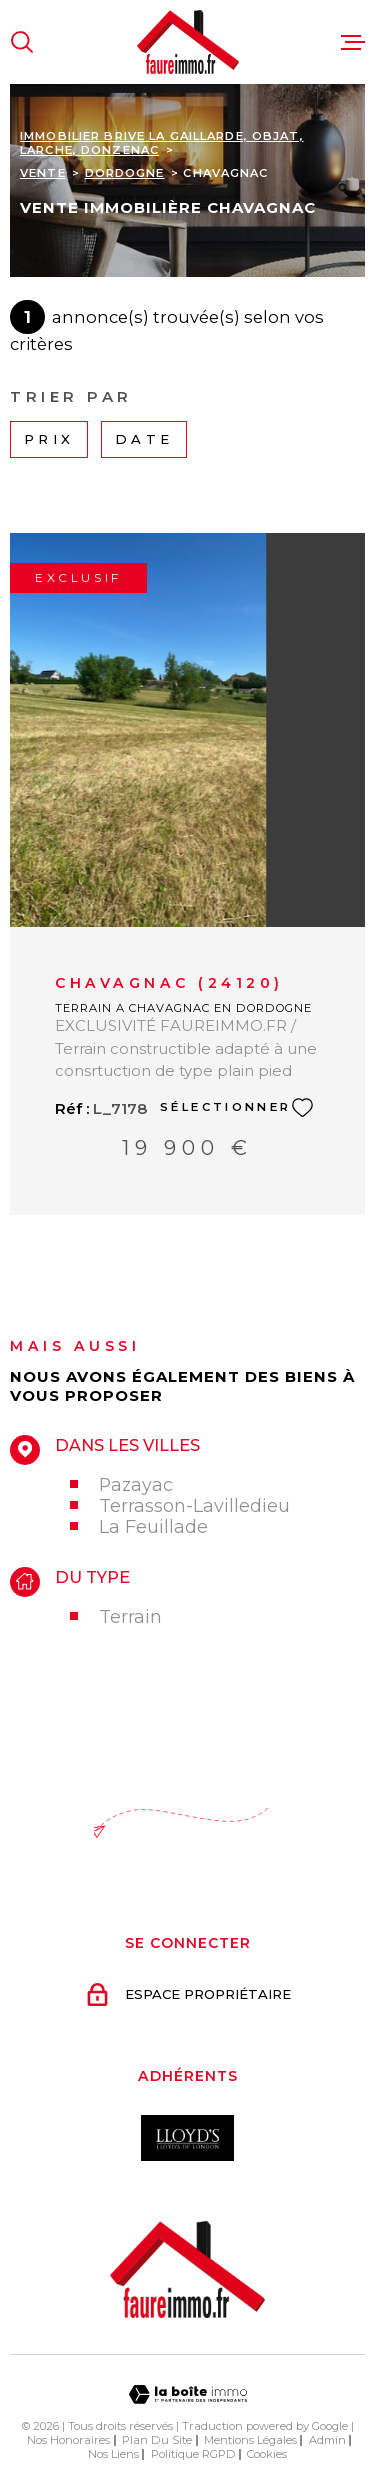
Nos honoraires (68, 2440)
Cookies (267, 2454)
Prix (49, 439)
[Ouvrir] (22, 42)
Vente (43, 173)
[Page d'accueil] (188, 42)
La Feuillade (153, 1526)
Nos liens (113, 2454)
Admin (327, 2440)
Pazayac (136, 1484)
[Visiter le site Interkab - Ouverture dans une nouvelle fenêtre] (187, 2138)
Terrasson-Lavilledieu (194, 1505)
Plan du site (157, 2440)
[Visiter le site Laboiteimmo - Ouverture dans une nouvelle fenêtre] (187, 2394)
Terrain (130, 1616)
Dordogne (125, 173)
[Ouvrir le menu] (353, 42)
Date (144, 439)
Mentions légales (250, 2440)
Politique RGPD (193, 2454)
